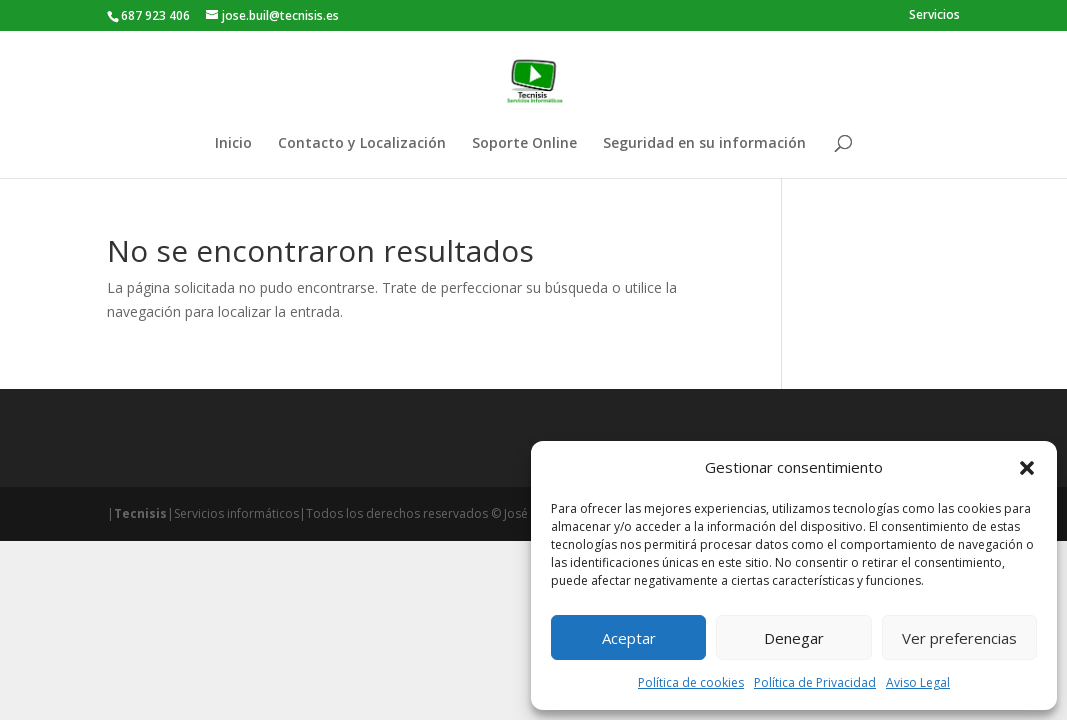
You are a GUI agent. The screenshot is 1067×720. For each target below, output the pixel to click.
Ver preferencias (959, 638)
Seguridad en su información (704, 144)
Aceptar (629, 638)
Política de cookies (691, 682)
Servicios (934, 16)
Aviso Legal (918, 682)
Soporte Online (524, 144)
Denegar (794, 638)
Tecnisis (140, 513)
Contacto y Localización (362, 144)
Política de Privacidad (815, 682)
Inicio (233, 144)
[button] (1027, 468)
